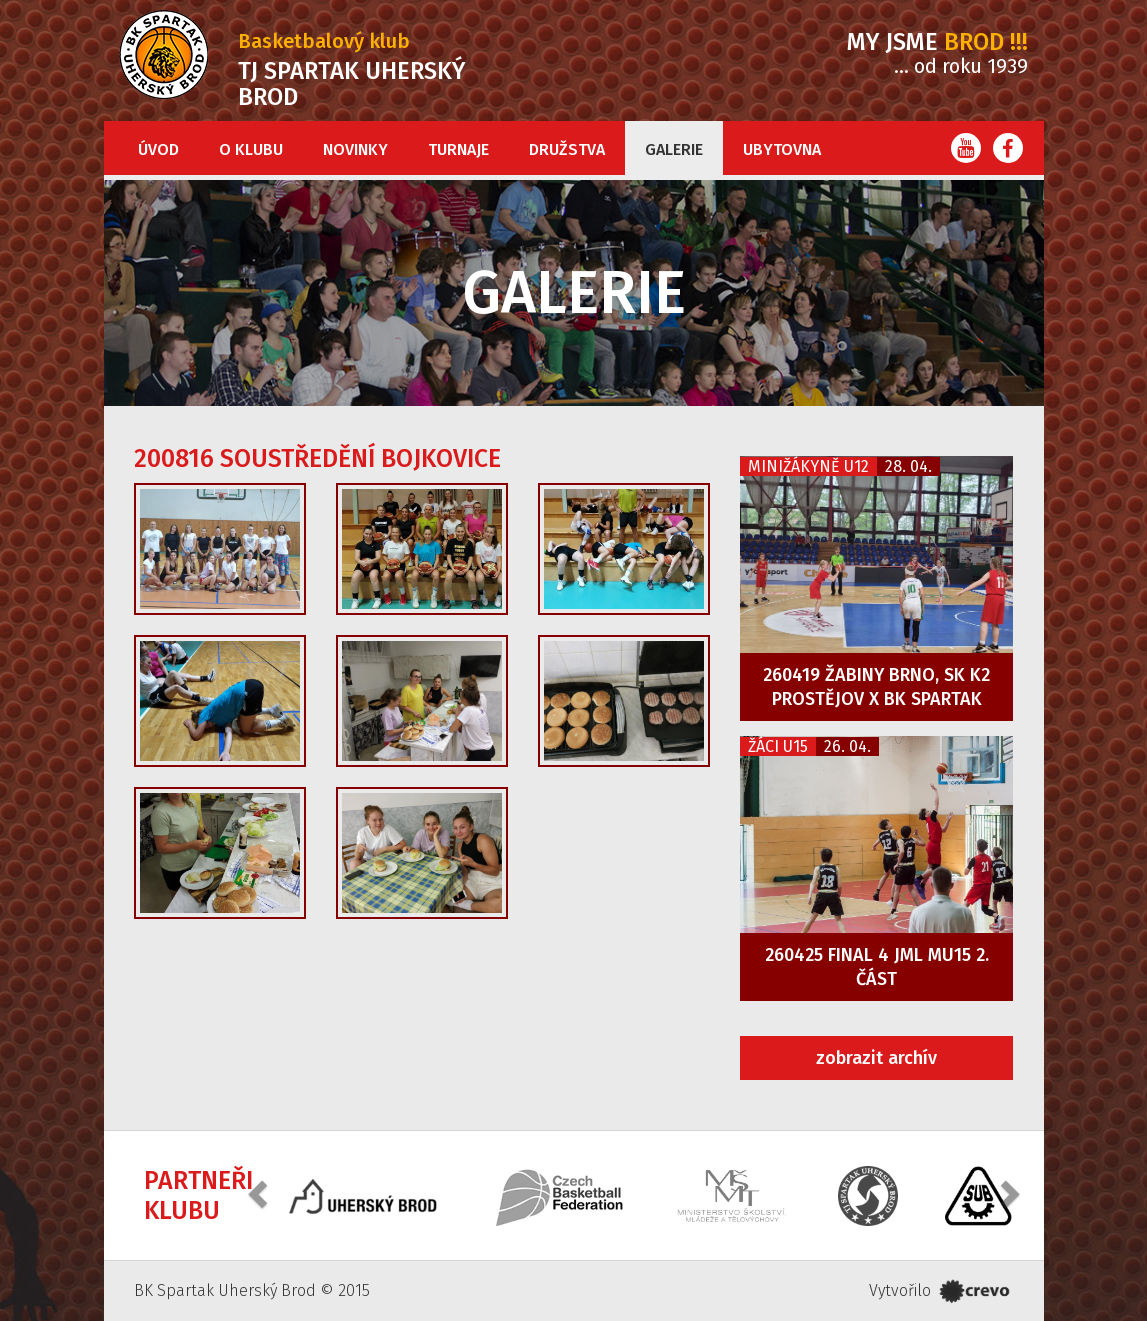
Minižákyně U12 (808, 466)
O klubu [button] (251, 149)
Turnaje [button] (458, 149)
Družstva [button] (567, 149)
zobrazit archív (876, 1058)
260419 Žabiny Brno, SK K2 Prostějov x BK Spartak (876, 687)
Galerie (674, 149)
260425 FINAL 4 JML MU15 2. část (877, 967)
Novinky (355, 149)
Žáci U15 (778, 746)
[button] (260, 1193)
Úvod (158, 149)
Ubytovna (782, 149)
